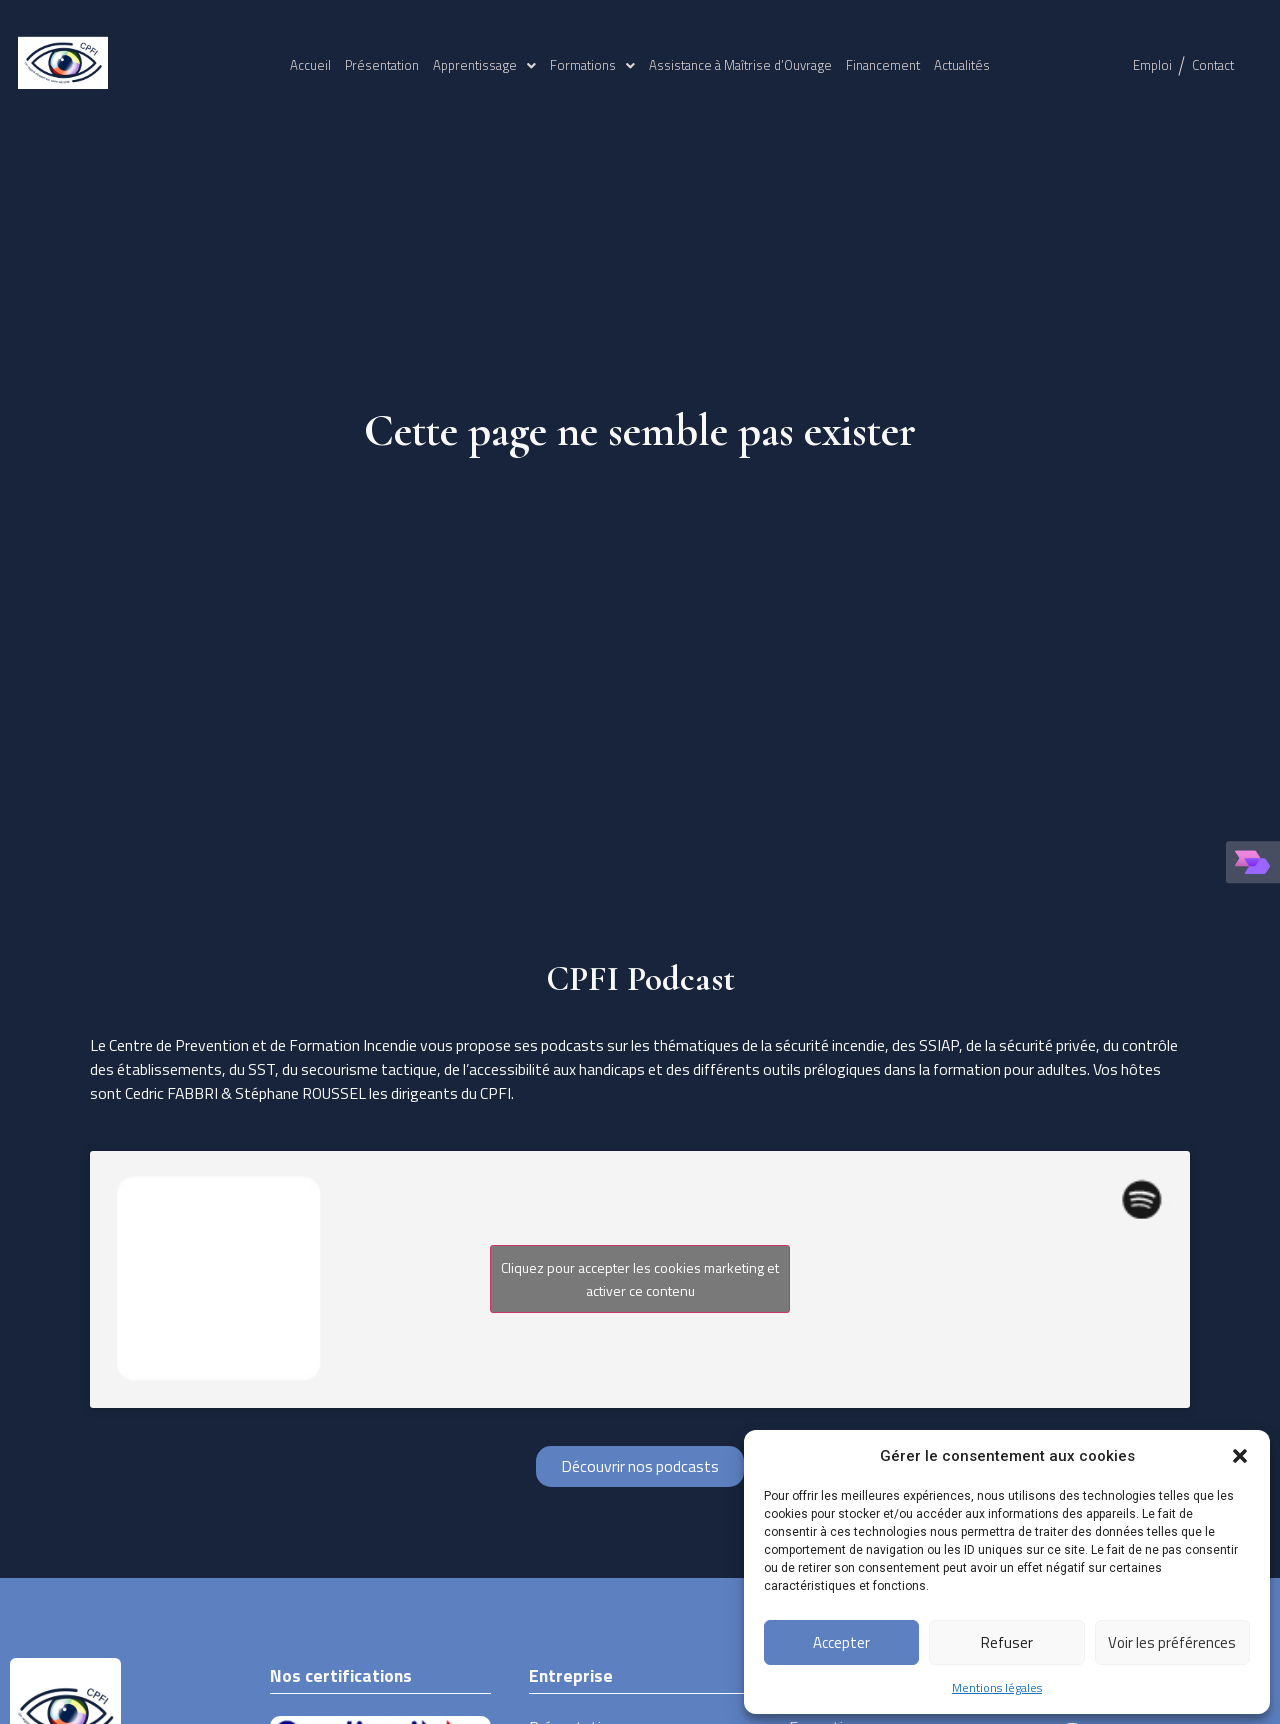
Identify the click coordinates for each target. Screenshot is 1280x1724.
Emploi (1152, 65)
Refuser (1007, 1642)
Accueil (310, 65)
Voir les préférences (1172, 1642)
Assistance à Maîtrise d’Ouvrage (740, 65)
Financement (883, 65)
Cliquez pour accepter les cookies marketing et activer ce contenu (640, 1279)
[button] (1240, 1456)
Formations (592, 65)
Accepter (841, 1642)
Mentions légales (997, 1687)
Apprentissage (484, 65)
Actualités (962, 65)
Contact (1213, 65)
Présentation (382, 65)
